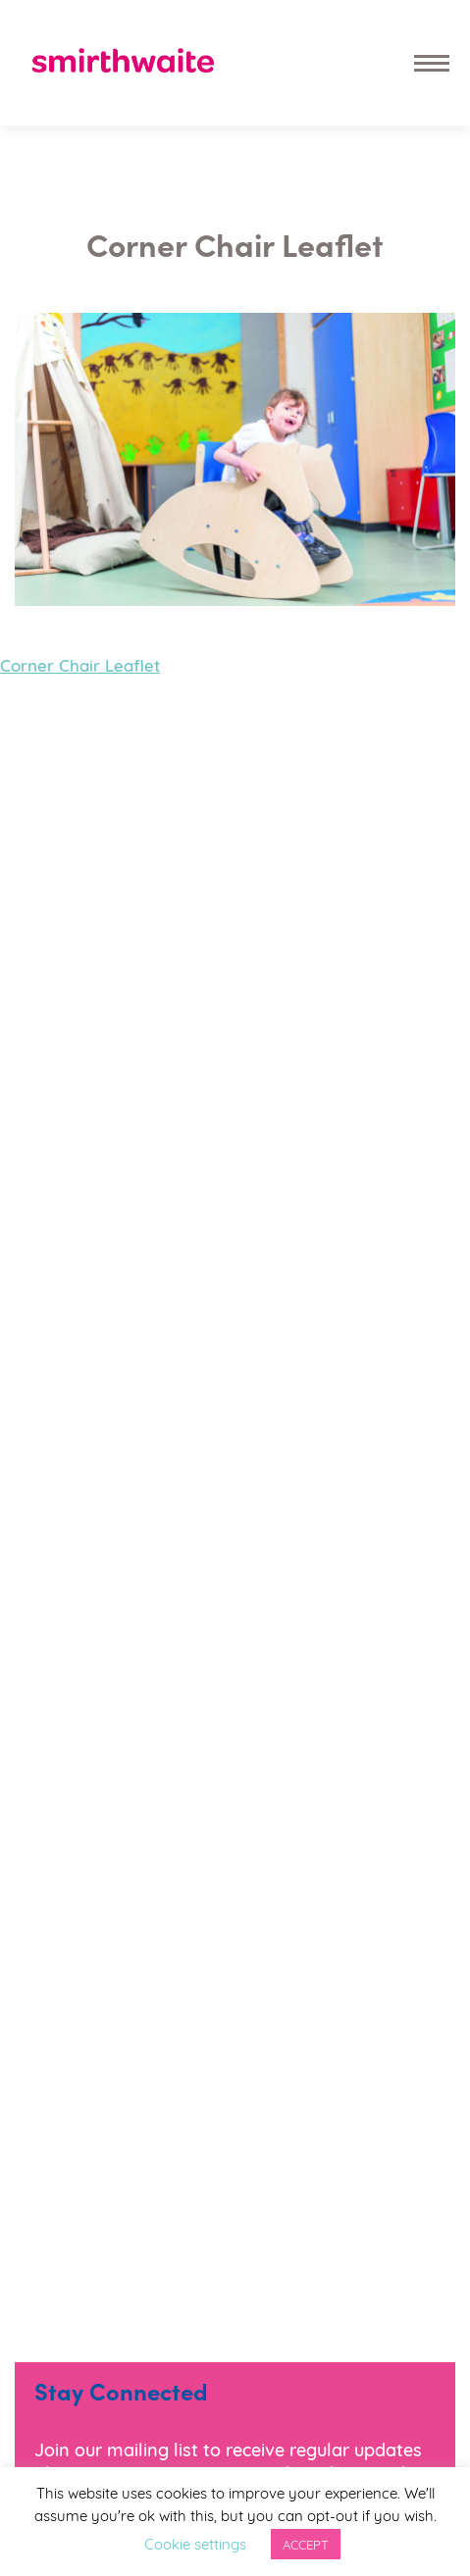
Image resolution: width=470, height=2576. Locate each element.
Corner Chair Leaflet (80, 664)
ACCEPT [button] (306, 2543)
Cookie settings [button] (195, 2542)
